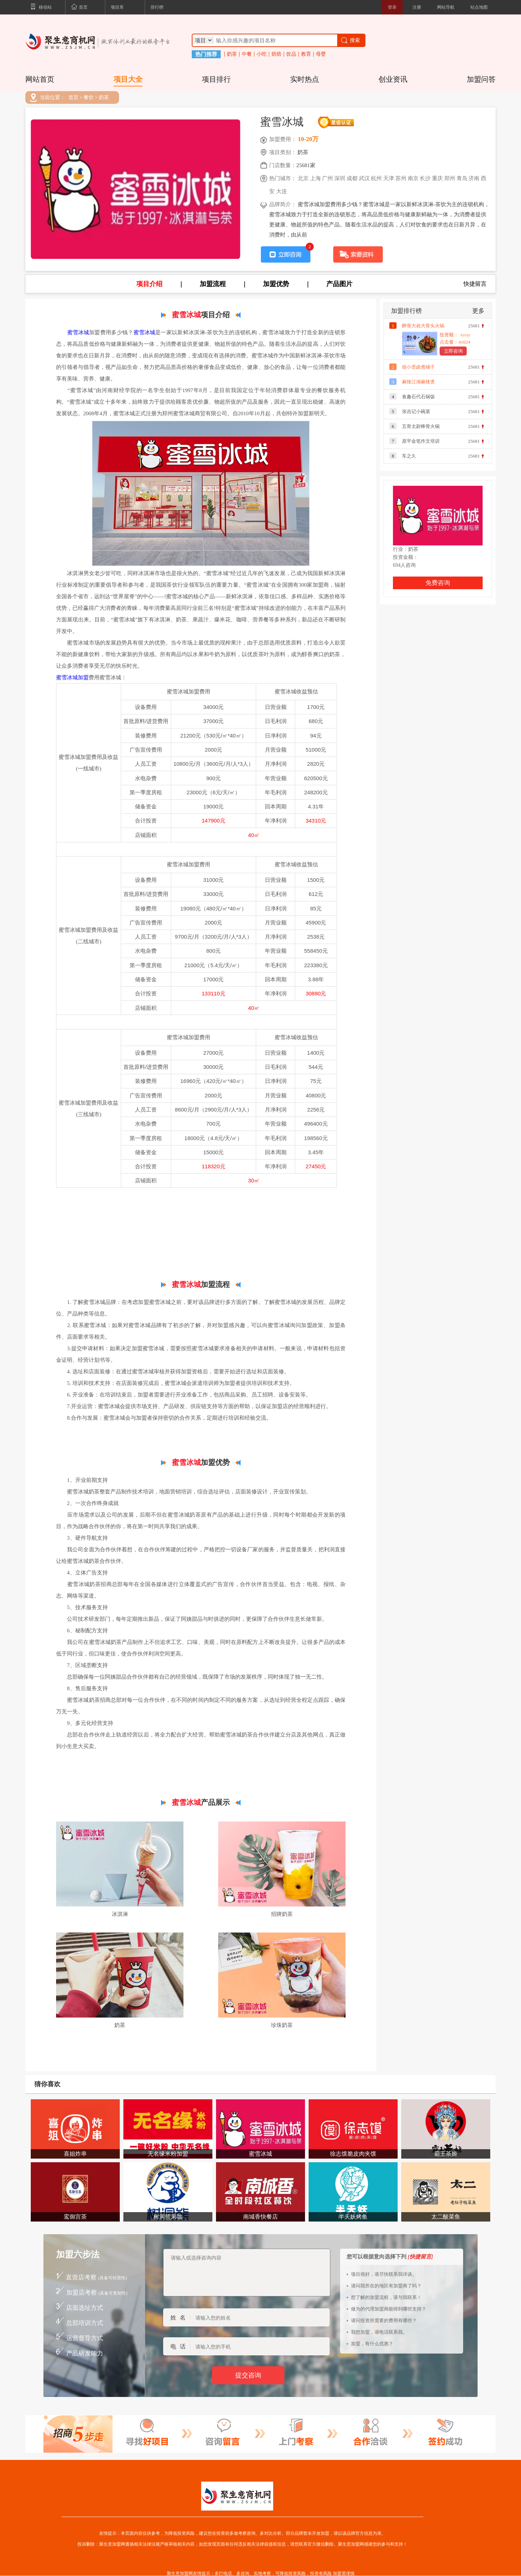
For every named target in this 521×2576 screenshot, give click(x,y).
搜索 (350, 40)
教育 (306, 54)
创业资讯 (392, 79)
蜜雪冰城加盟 (72, 677)
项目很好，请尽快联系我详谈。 (384, 2274)
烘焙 (276, 54)
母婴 (321, 54)
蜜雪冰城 (78, 332)
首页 (79, 8)
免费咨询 (437, 582)
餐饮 (89, 97)
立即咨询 (453, 351)
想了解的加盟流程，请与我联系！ (386, 2297)
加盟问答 (481, 79)
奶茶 (232, 54)
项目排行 (216, 79)
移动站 (41, 8)
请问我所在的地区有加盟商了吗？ (386, 2285)
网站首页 (39, 79)
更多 (478, 310)
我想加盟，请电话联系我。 (379, 2332)
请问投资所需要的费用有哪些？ (384, 2320)
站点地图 (479, 7)
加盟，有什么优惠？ (372, 2343)
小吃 (262, 54)
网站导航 (445, 7)
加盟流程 (213, 284)
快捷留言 (475, 284)
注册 (416, 7)
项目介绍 (149, 284)
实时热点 (304, 79)
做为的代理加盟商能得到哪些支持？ (388, 2309)
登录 (392, 7)
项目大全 (128, 79)
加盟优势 (276, 284)
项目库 (117, 7)
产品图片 (339, 284)
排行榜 (157, 7)
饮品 (291, 54)
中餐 (247, 54)
